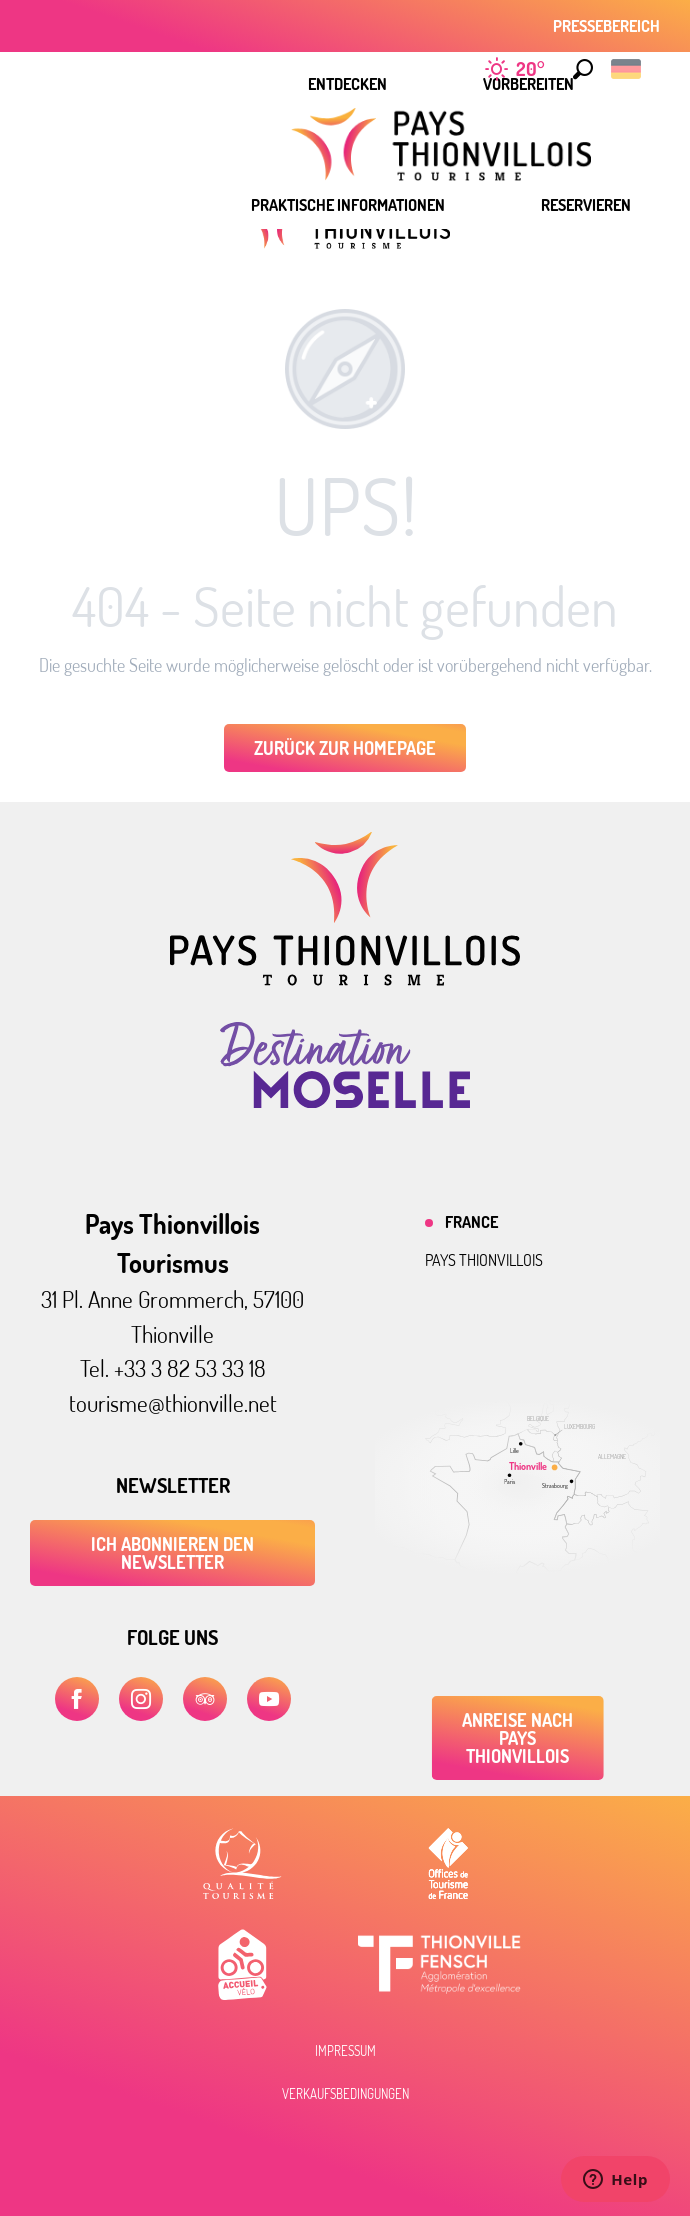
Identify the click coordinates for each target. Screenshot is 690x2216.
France (471, 1222)
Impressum (345, 2051)
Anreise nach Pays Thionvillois (517, 1738)
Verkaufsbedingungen (345, 2094)
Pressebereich (606, 26)
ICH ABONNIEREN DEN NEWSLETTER (172, 1553)
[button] (583, 69)
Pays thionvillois (484, 1260)
